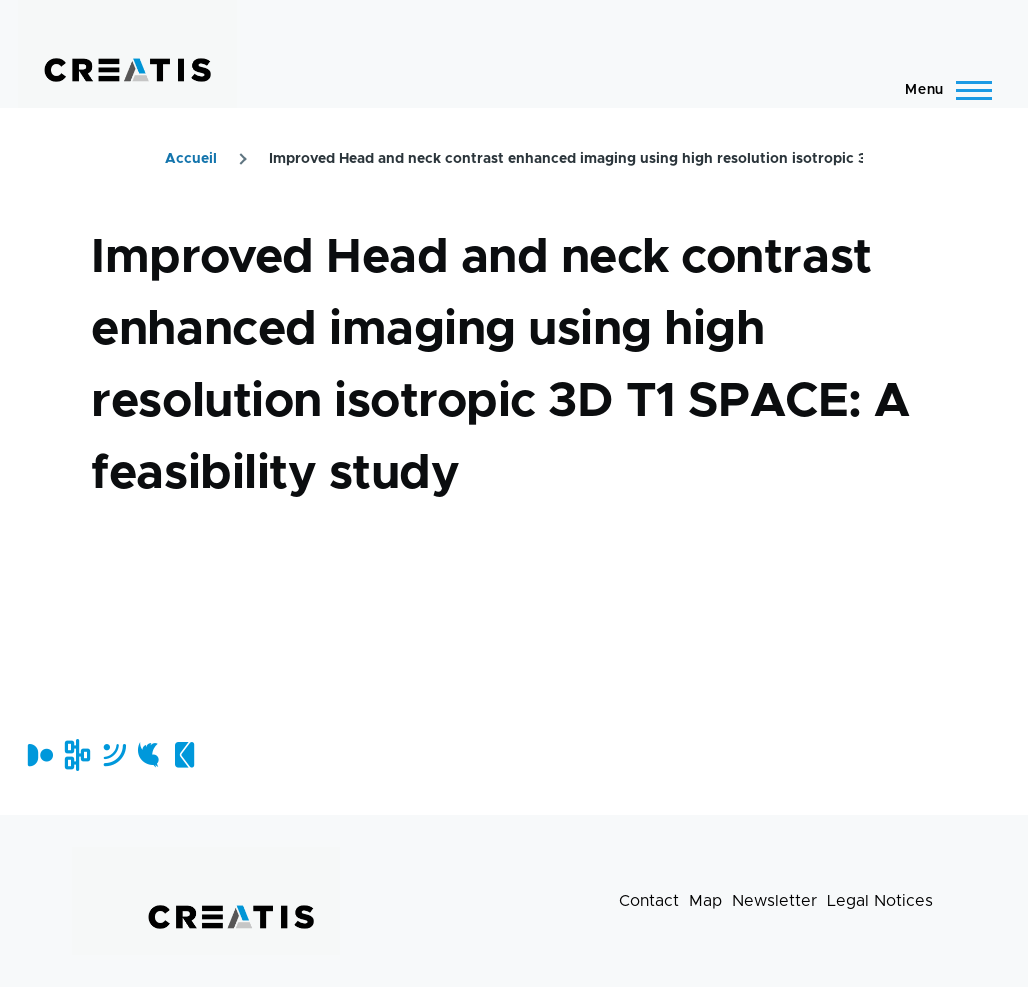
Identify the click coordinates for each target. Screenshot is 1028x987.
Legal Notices (880, 901)
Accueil (191, 159)
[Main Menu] (942, 90)
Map (705, 901)
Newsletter (774, 901)
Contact (649, 901)
